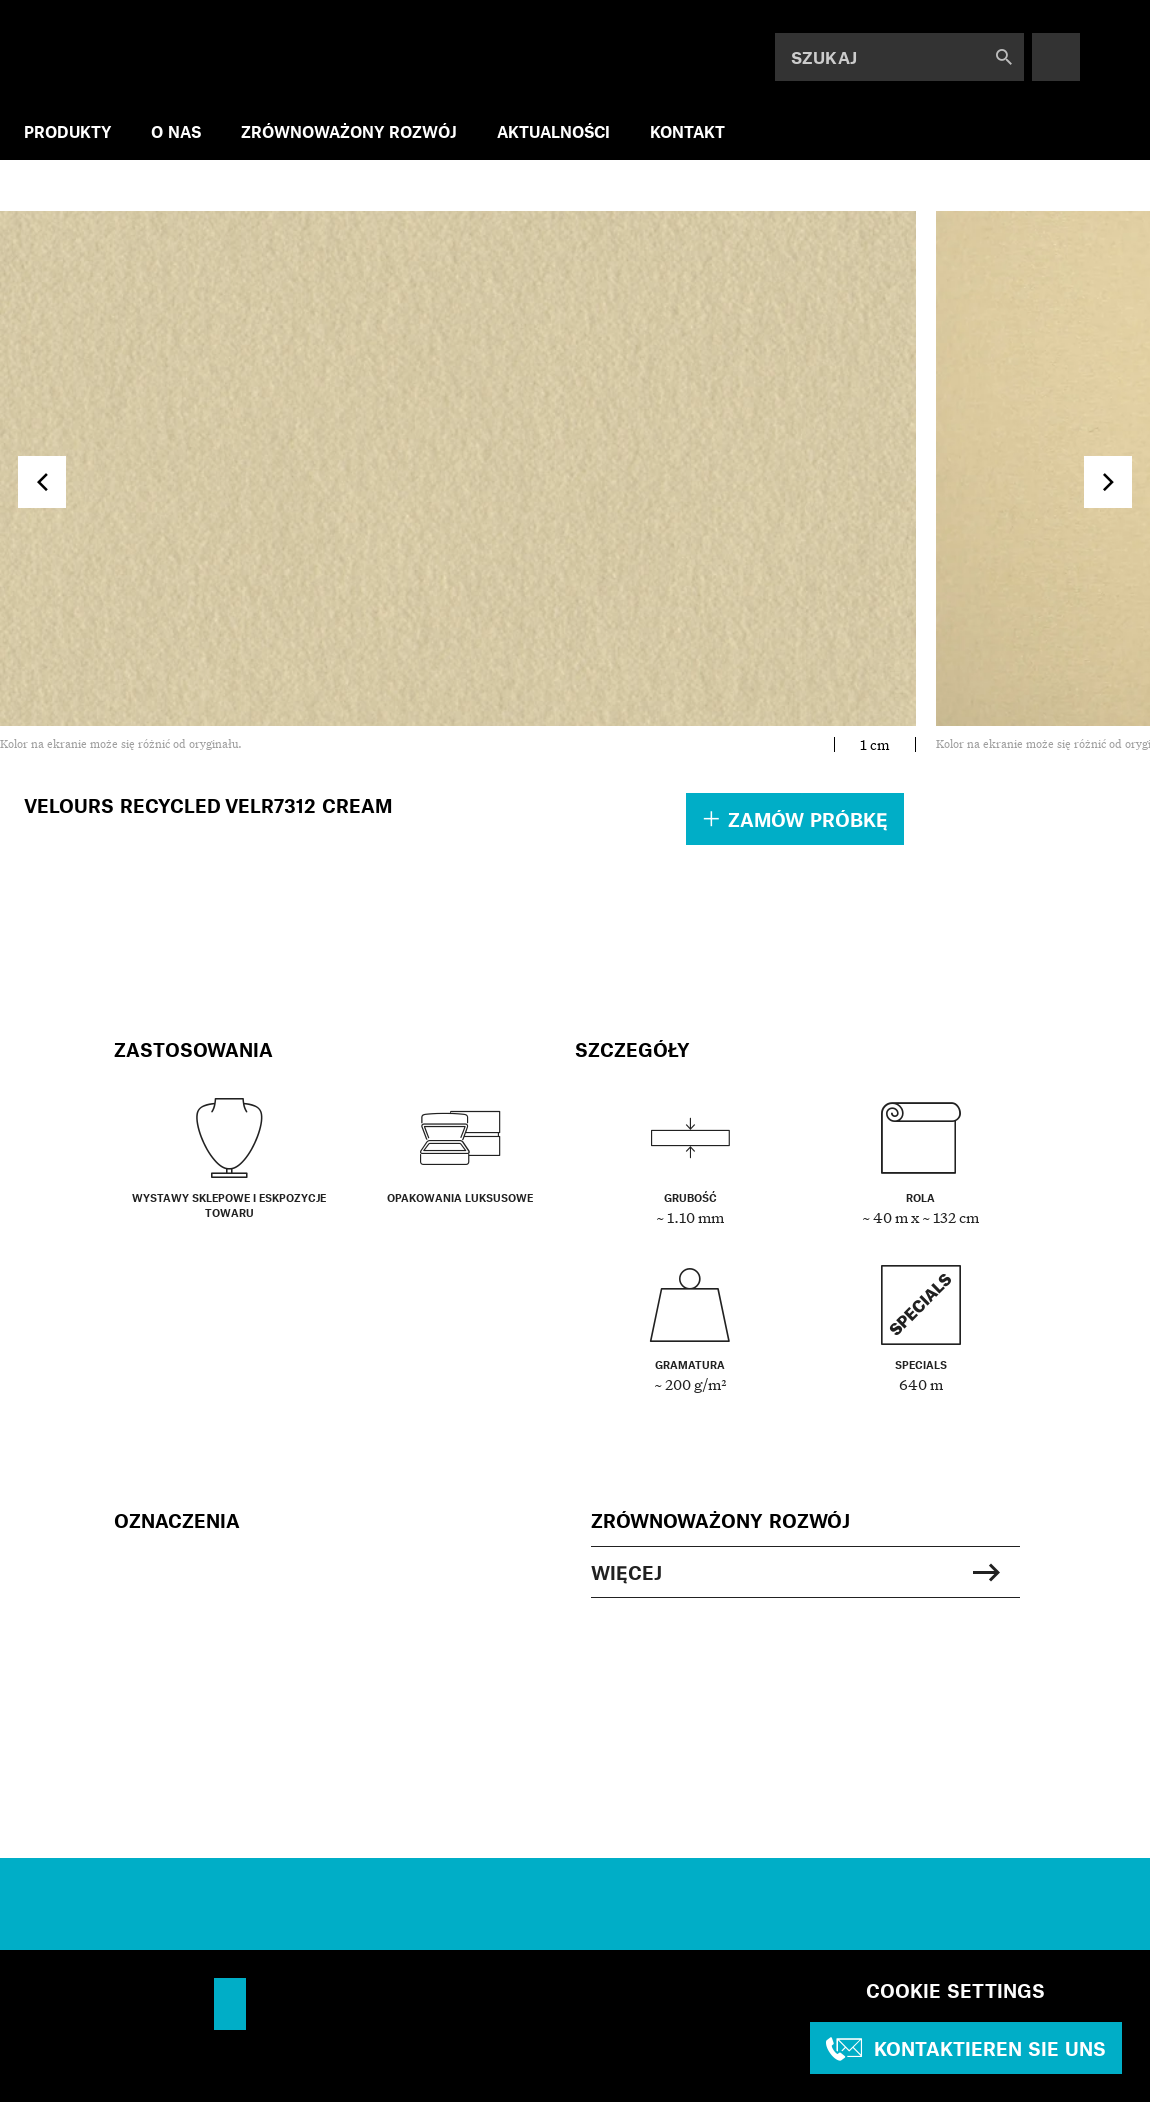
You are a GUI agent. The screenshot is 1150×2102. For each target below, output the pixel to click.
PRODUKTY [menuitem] (67, 131)
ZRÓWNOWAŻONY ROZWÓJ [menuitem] (349, 131)
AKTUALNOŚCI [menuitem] (553, 131)
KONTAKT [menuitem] (687, 131)
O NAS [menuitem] (176, 131)
